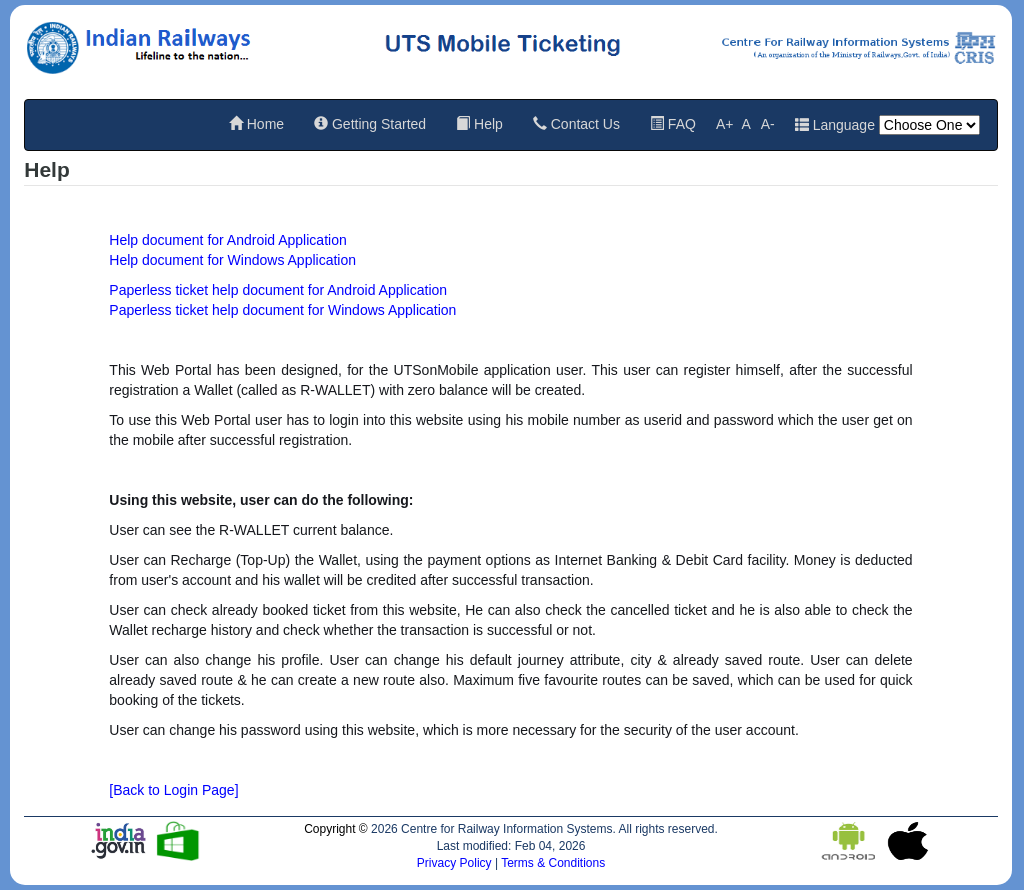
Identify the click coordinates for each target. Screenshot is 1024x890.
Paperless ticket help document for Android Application (278, 290)
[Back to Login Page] (173, 790)
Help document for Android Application (227, 240)
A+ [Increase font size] (725, 124)
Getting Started (370, 124)
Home (256, 124)
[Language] (929, 125)
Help (479, 124)
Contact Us (576, 124)
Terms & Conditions (553, 863)
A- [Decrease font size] (768, 124)
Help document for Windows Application (232, 260)
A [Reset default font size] (745, 124)
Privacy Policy (456, 863)
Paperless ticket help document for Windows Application (282, 310)
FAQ (673, 124)
